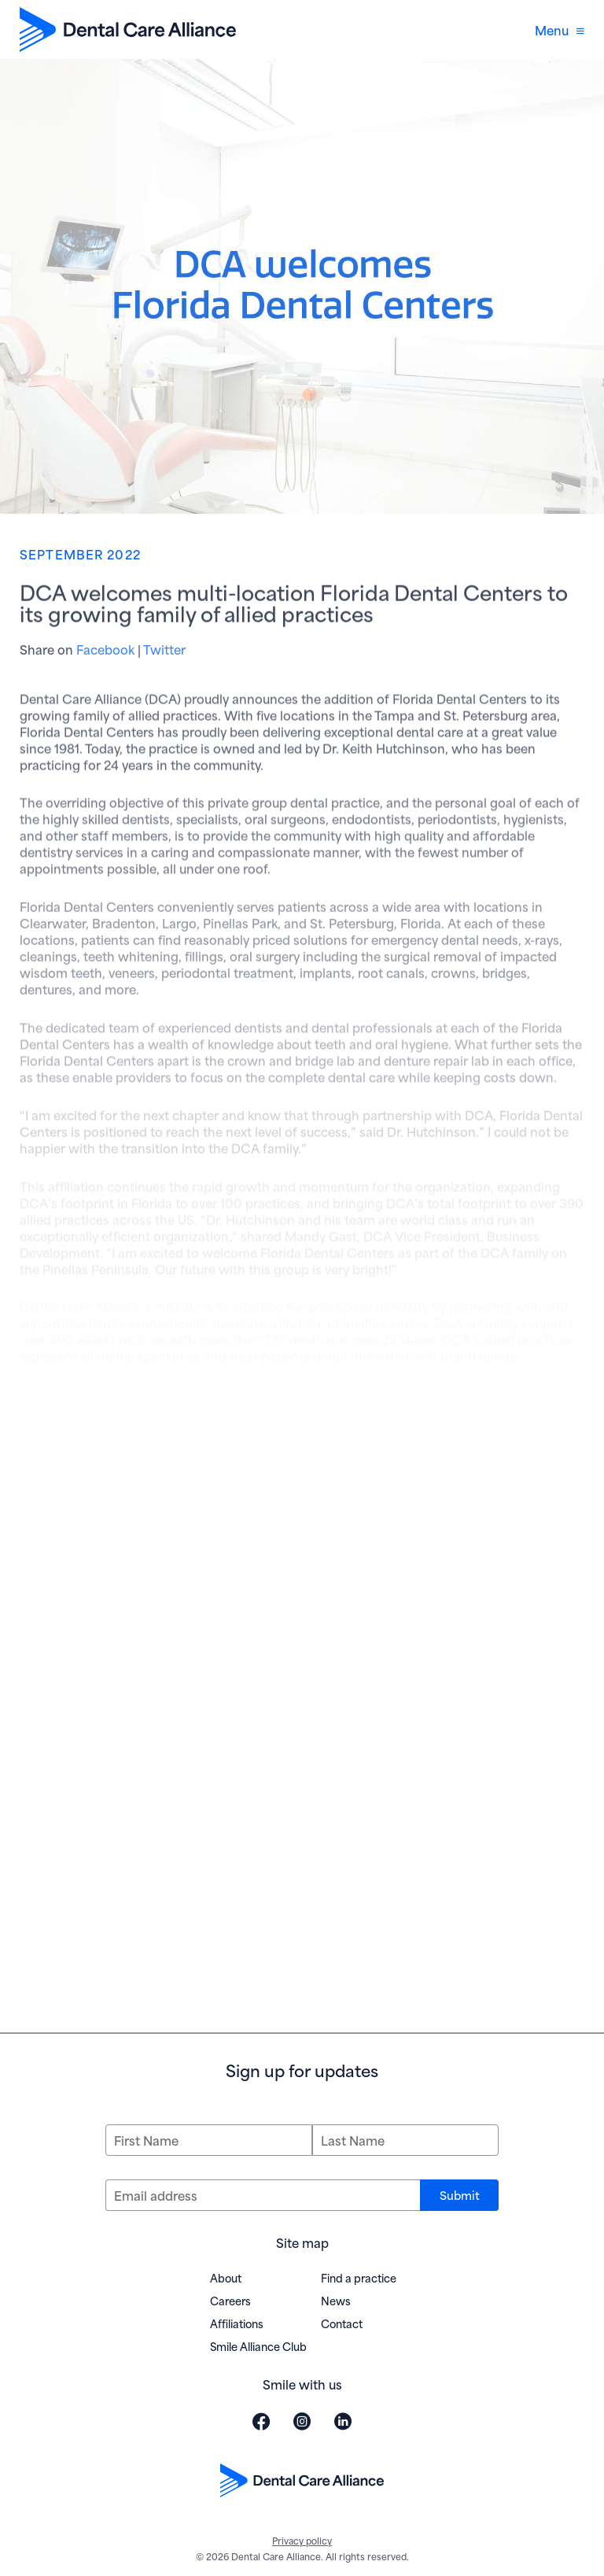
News (336, 2300)
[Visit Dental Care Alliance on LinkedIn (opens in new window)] (343, 2421)
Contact (342, 2323)
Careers (230, 2300)
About (225, 2277)
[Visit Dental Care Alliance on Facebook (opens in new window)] (261, 2421)
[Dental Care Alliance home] (128, 29)
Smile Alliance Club (258, 2346)
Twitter (164, 653)
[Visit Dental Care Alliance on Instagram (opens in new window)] (302, 2421)
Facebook (105, 653)
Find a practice (358, 2277)
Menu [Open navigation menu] (559, 29)
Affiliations (236, 2323)
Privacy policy (302, 2540)
